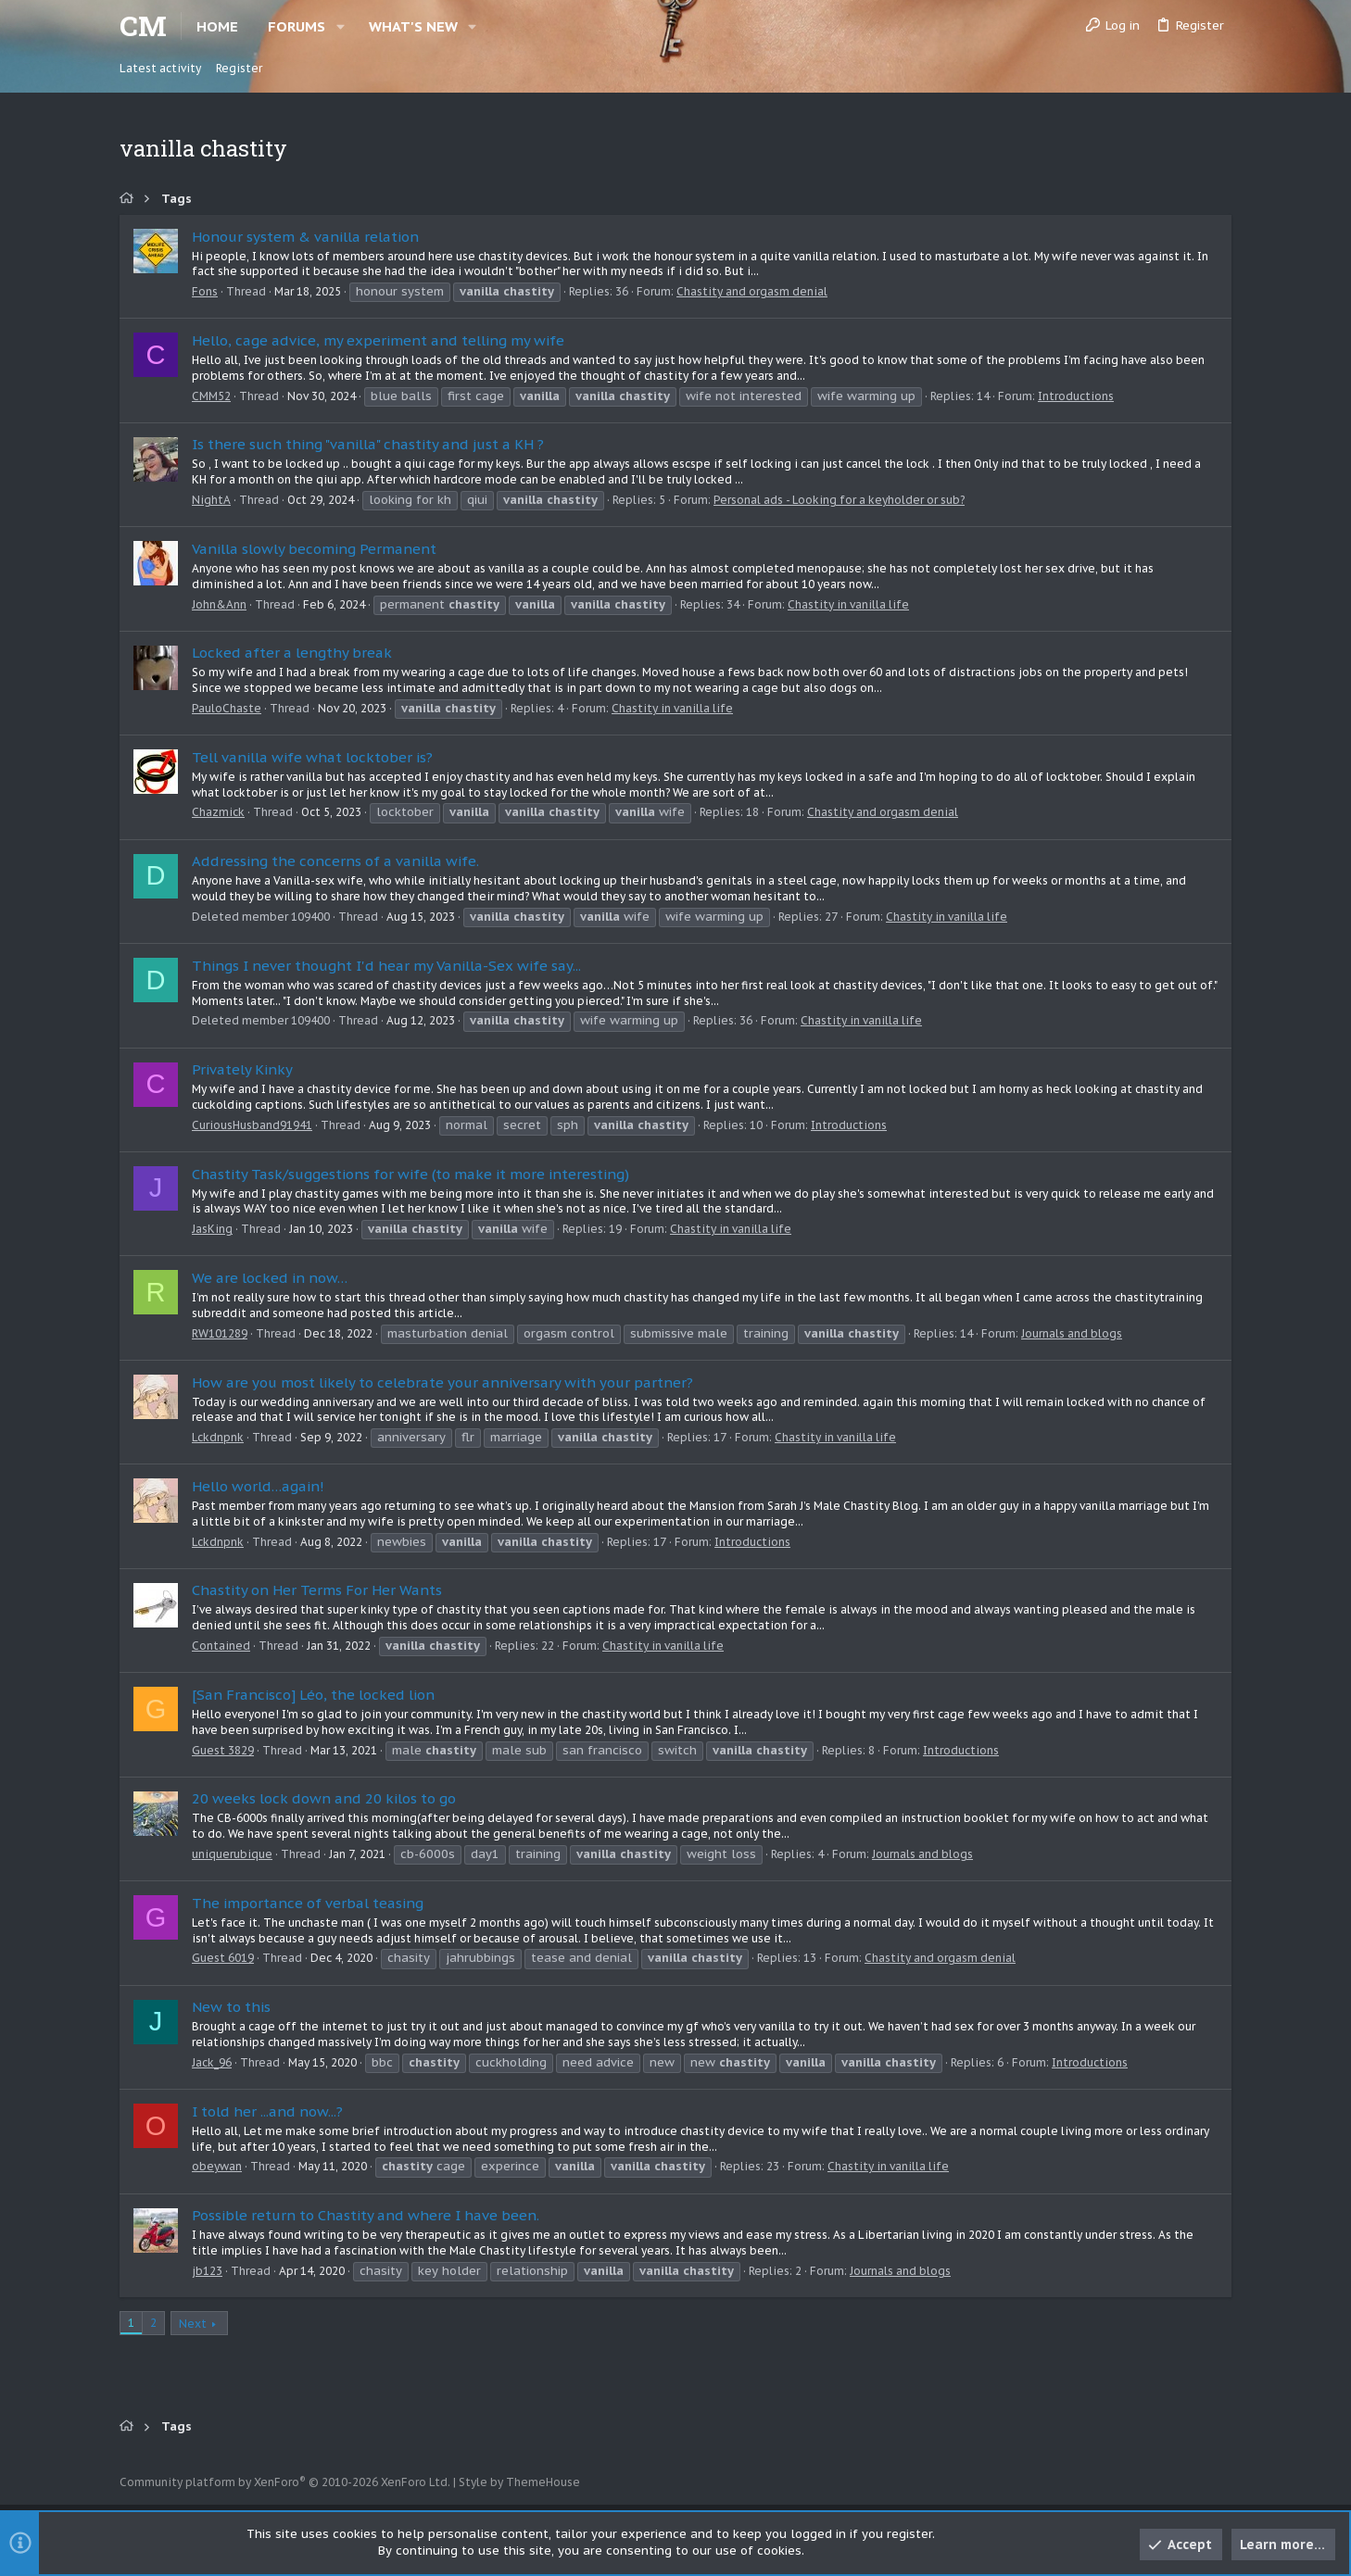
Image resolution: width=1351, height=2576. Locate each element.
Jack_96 (212, 2062)
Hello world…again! (258, 1486)
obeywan (217, 2166)
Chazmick (218, 812)
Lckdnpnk (218, 1437)
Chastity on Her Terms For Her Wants (317, 1590)
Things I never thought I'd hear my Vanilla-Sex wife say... (386, 965)
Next (193, 2324)
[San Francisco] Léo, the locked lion (313, 1694)
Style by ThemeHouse (519, 2482)
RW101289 (219, 1333)
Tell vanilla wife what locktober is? (312, 757)
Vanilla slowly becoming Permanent (314, 549)
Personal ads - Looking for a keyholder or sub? (839, 500)
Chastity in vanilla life (848, 604)
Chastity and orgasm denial (751, 291)
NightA (211, 500)
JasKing (212, 1229)
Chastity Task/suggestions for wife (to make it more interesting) (410, 1174)
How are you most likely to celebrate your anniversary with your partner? (442, 1382)
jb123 (207, 2271)
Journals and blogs (1071, 1333)
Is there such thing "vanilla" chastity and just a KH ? (368, 444)
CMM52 (211, 396)
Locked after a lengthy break (292, 652)
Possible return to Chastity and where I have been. (365, 2215)
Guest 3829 (223, 1750)
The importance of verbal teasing (307, 1903)
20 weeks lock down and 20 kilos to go (324, 1798)
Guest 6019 (223, 1958)
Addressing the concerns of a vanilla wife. (335, 861)
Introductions (1076, 396)
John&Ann (219, 604)
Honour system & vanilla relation (305, 236)
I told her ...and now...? (267, 2111)
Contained (221, 1645)
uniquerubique (232, 1854)
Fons (205, 291)
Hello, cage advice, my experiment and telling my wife (378, 340)
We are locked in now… (269, 1278)
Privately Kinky (242, 1069)
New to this (231, 2007)
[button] (340, 26)
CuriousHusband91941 (252, 1125)
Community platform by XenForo (285, 2482)
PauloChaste (226, 708)
